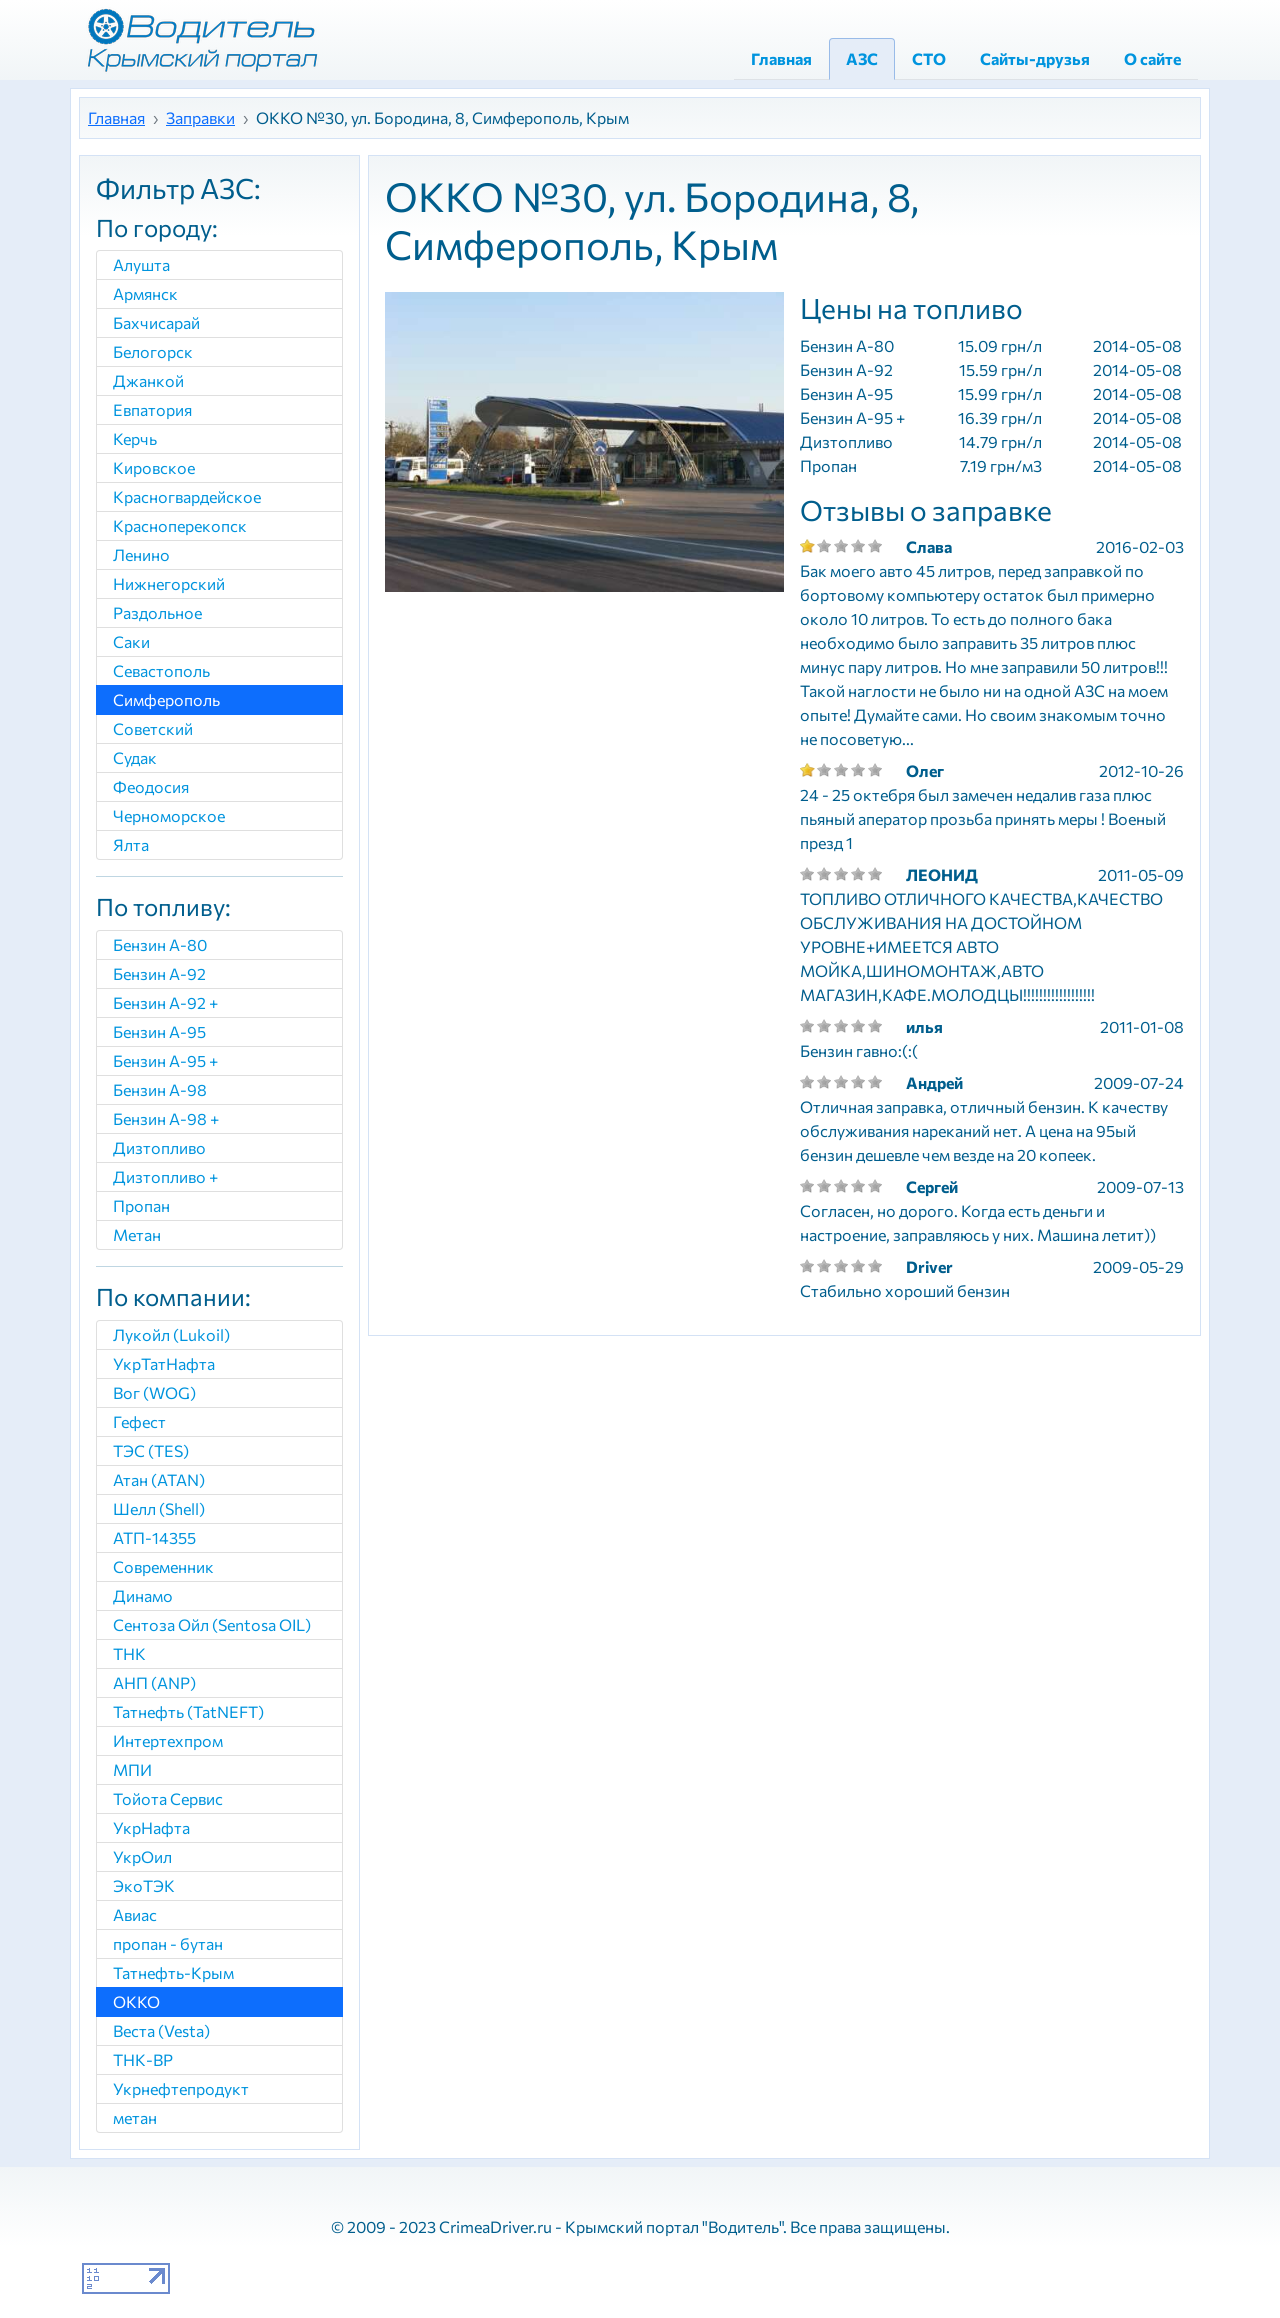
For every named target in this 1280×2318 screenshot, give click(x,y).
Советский (153, 728)
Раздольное (157, 612)
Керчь (135, 438)
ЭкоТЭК (144, 1885)
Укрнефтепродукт (181, 2088)
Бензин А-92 (159, 973)
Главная (781, 58)
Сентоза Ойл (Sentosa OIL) (212, 1624)
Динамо (143, 1595)
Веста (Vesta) (161, 2030)
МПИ (132, 1769)
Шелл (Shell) (159, 1508)
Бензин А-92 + (165, 1002)
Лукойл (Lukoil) (171, 1334)
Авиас (135, 1914)
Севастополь (161, 670)
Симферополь (166, 699)
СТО (929, 58)
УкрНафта (151, 1827)
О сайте (1152, 58)
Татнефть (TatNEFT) (188, 1711)
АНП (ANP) (154, 1682)
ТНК (129, 1653)
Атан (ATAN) (159, 1479)
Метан (137, 1234)
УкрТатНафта (164, 1363)
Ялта (131, 844)
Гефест (139, 1421)
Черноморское (169, 815)
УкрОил (142, 1856)
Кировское (154, 467)
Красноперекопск (180, 525)
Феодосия (151, 786)
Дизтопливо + (165, 1176)
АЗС (862, 58)
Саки (131, 641)
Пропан (141, 1205)
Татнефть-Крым (173, 1972)
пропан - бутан (168, 1943)
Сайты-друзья (1035, 58)
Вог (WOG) (154, 1392)
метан (135, 2117)
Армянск (145, 293)
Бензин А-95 (159, 1031)
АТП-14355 (154, 1537)
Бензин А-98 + (166, 1118)
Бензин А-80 (160, 944)
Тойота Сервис (168, 1798)
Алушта (141, 264)
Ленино (141, 554)
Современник (163, 1566)
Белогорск (153, 351)
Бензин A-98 (160, 1089)
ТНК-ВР (143, 2059)
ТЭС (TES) (151, 1450)
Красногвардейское (187, 496)
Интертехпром (168, 1740)
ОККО (136, 2001)
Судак (135, 757)
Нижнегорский (169, 583)
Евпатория (152, 409)
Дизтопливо (159, 1147)
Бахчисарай (156, 322)
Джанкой (148, 380)
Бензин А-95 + (165, 1060)
